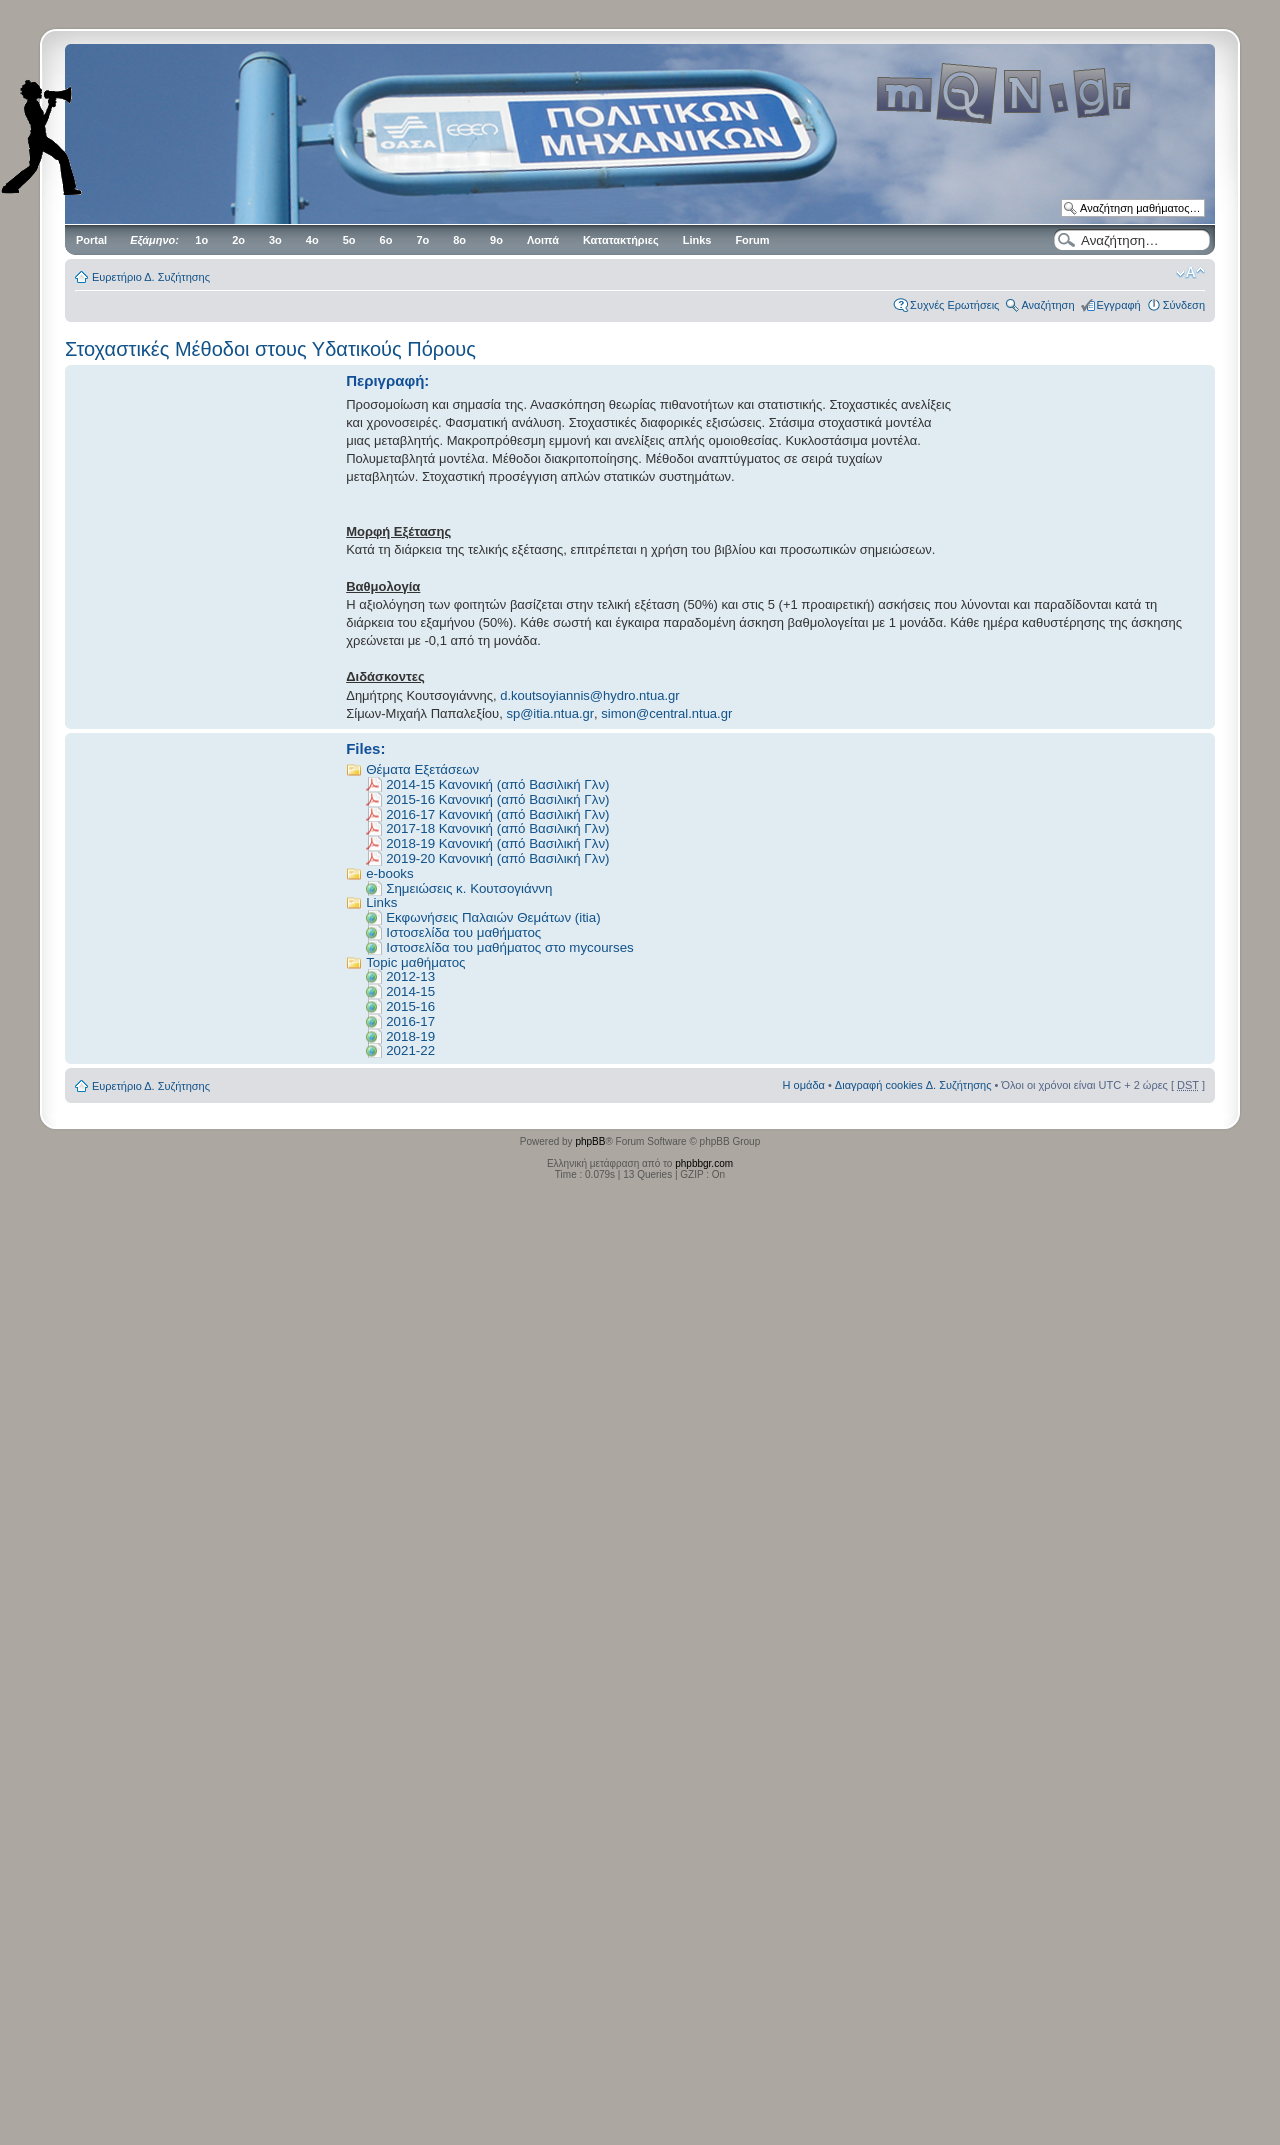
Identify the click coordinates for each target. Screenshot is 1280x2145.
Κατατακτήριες (621, 240)
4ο (312, 240)
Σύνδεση (1184, 305)
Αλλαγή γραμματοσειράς (1190, 273)
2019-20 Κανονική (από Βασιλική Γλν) (497, 858)
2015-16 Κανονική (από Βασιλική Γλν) (497, 799)
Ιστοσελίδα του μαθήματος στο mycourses (510, 947)
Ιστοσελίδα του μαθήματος (463, 932)
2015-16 (410, 1006)
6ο (386, 240)
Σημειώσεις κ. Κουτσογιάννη (469, 888)
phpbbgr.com (704, 1163)
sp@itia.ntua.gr (550, 713)
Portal (91, 240)
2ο (238, 240)
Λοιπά (543, 240)
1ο (201, 240)
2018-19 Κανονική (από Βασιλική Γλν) (497, 843)
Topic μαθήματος (415, 962)
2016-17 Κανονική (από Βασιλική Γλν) (497, 814)
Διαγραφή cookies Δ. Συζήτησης (913, 1085)
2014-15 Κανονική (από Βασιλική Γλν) (497, 784)
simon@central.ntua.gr (666, 713)
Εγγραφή (1119, 305)
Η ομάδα (804, 1085)
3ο (275, 240)
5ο (349, 240)
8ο (459, 240)
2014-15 (410, 991)
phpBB (590, 1141)
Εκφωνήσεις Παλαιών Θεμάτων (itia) (493, 917)
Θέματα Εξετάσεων (422, 769)
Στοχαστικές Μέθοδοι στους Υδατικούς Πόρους (270, 349)
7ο (422, 240)
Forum (752, 240)
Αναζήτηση (1047, 305)
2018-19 (410, 1036)
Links (697, 240)
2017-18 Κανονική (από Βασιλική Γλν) (497, 828)
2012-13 (410, 976)
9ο (496, 240)
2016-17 (410, 1021)
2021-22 (410, 1050)
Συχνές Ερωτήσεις (954, 305)
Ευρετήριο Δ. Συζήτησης (151, 277)
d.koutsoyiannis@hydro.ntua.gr (589, 695)
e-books (389, 873)
